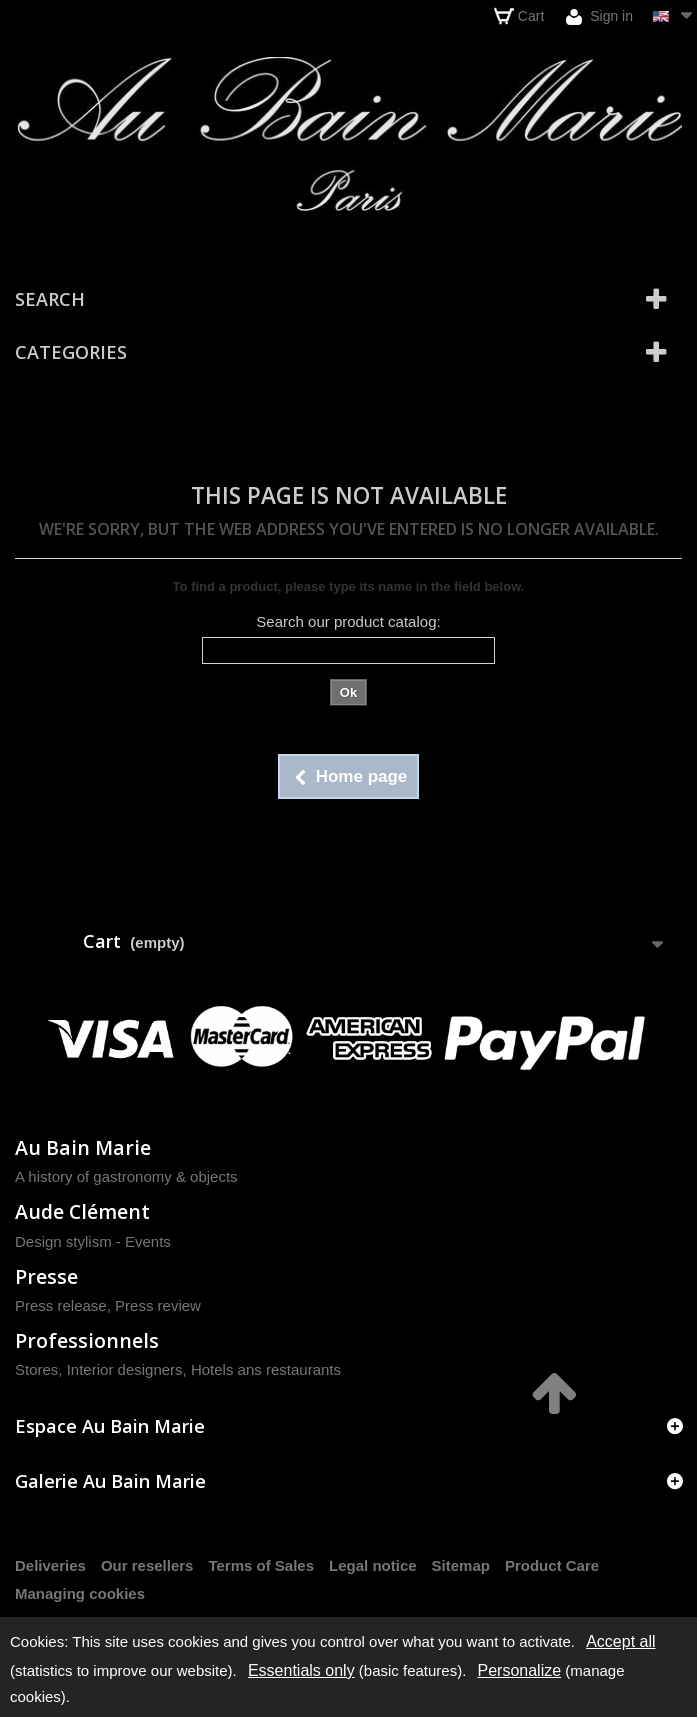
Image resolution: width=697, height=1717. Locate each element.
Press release (61, 1305)
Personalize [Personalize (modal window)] (520, 1670)
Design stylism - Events (93, 1241)
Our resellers (147, 1565)
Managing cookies (80, 1593)
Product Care (552, 1565)
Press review (158, 1305)
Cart (519, 16)
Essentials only (301, 1670)
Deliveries (50, 1565)
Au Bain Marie (83, 1147)
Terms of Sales (261, 1565)
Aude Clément (82, 1211)
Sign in (599, 16)
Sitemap (461, 1565)
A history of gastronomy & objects (126, 1176)
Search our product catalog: (348, 621)
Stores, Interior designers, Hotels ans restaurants (178, 1369)
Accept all (620, 1641)
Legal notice (373, 1565)
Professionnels (87, 1340)
